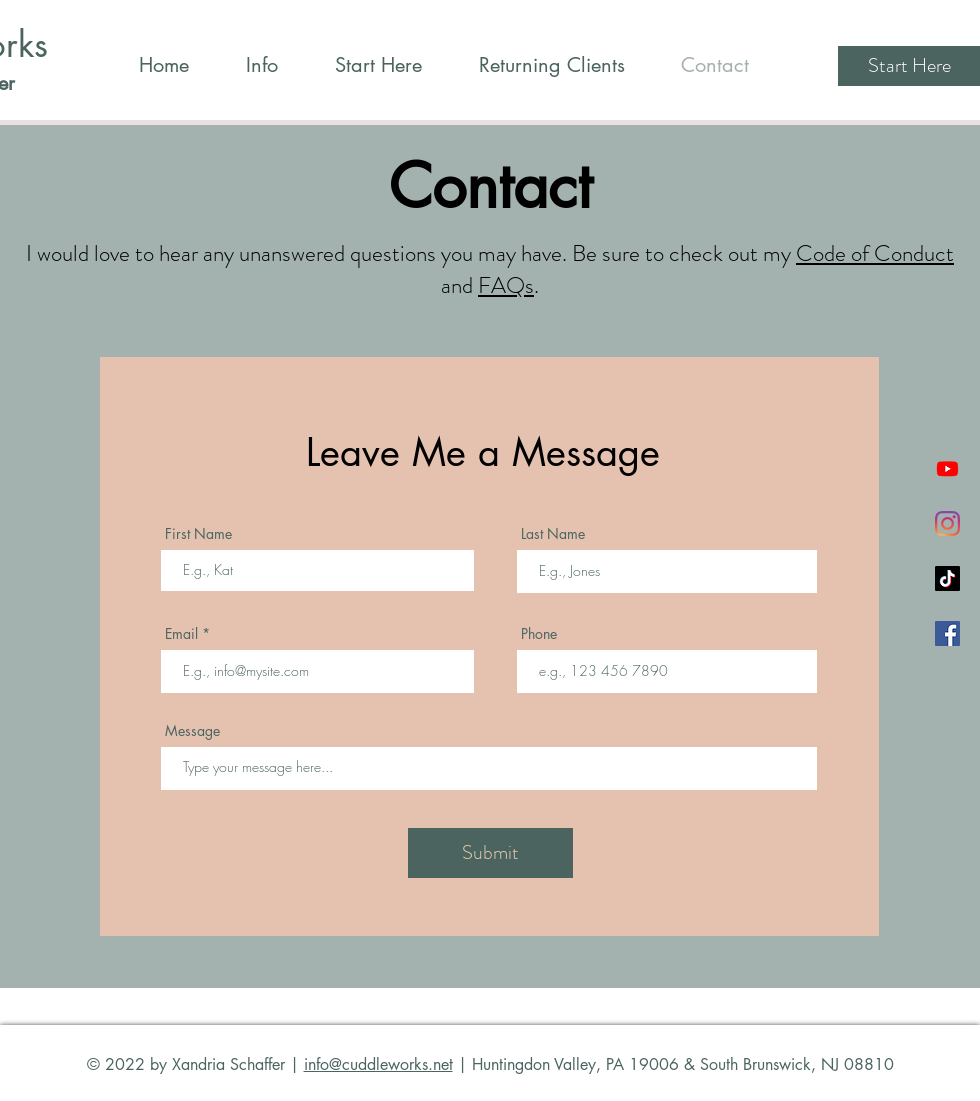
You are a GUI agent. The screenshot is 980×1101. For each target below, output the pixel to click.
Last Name (553, 534)
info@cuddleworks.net (378, 1064)
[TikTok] (947, 578)
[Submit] (490, 853)
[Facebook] (947, 633)
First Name (198, 534)
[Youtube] (947, 468)
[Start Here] (909, 66)
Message (192, 731)
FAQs (506, 285)
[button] (261, 65)
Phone (539, 634)
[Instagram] (947, 523)
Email (181, 634)
